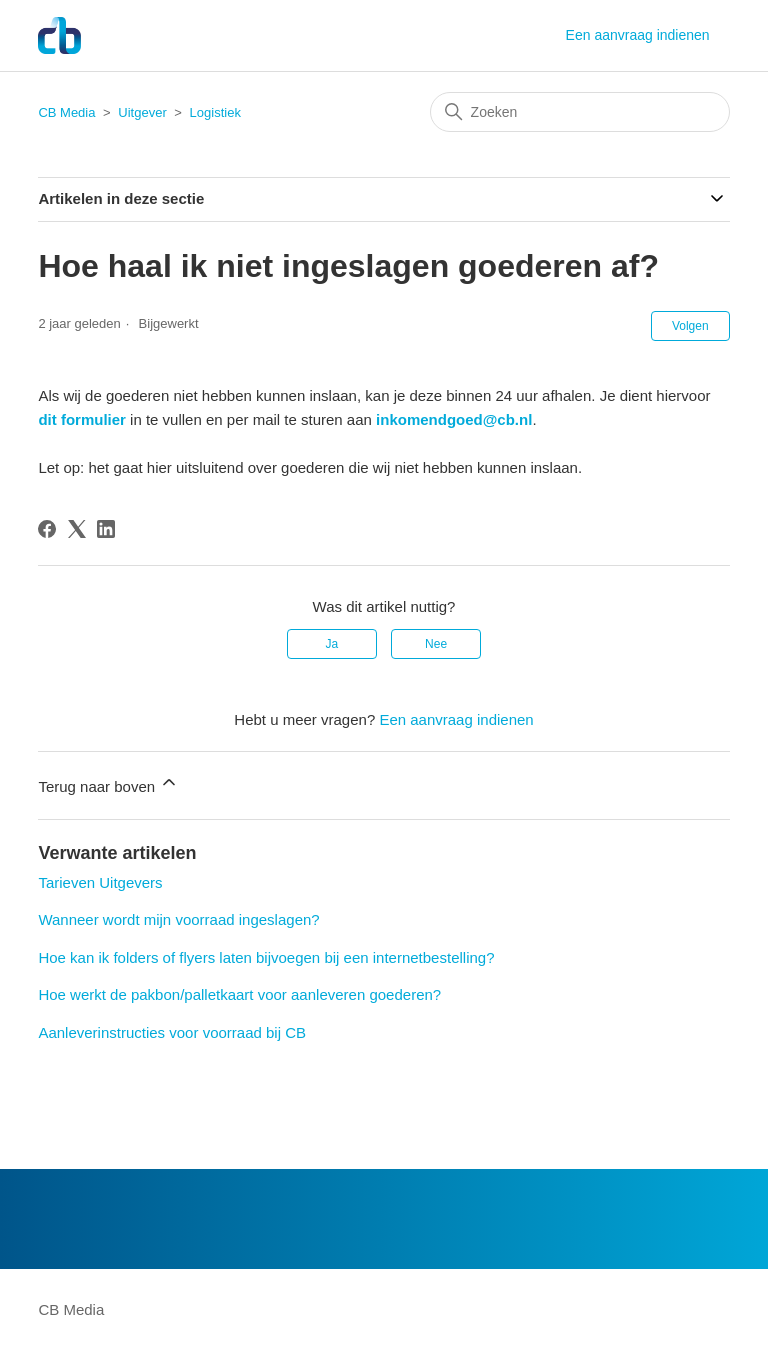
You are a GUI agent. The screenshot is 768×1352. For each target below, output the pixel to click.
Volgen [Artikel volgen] (690, 326)
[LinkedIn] (106, 529)
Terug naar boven (108, 783)
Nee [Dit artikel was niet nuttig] (436, 644)
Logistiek (215, 112)
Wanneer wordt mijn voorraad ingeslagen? (178, 919)
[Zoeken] (580, 112)
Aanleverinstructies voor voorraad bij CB (172, 1032)
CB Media (66, 112)
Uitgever (142, 112)
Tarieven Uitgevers (100, 882)
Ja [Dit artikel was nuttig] (332, 644)
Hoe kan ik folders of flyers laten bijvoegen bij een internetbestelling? (266, 957)
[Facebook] (47, 529)
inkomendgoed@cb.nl (454, 419)
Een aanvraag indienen (638, 35)
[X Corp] (77, 529)
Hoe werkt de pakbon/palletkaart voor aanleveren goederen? (239, 994)
